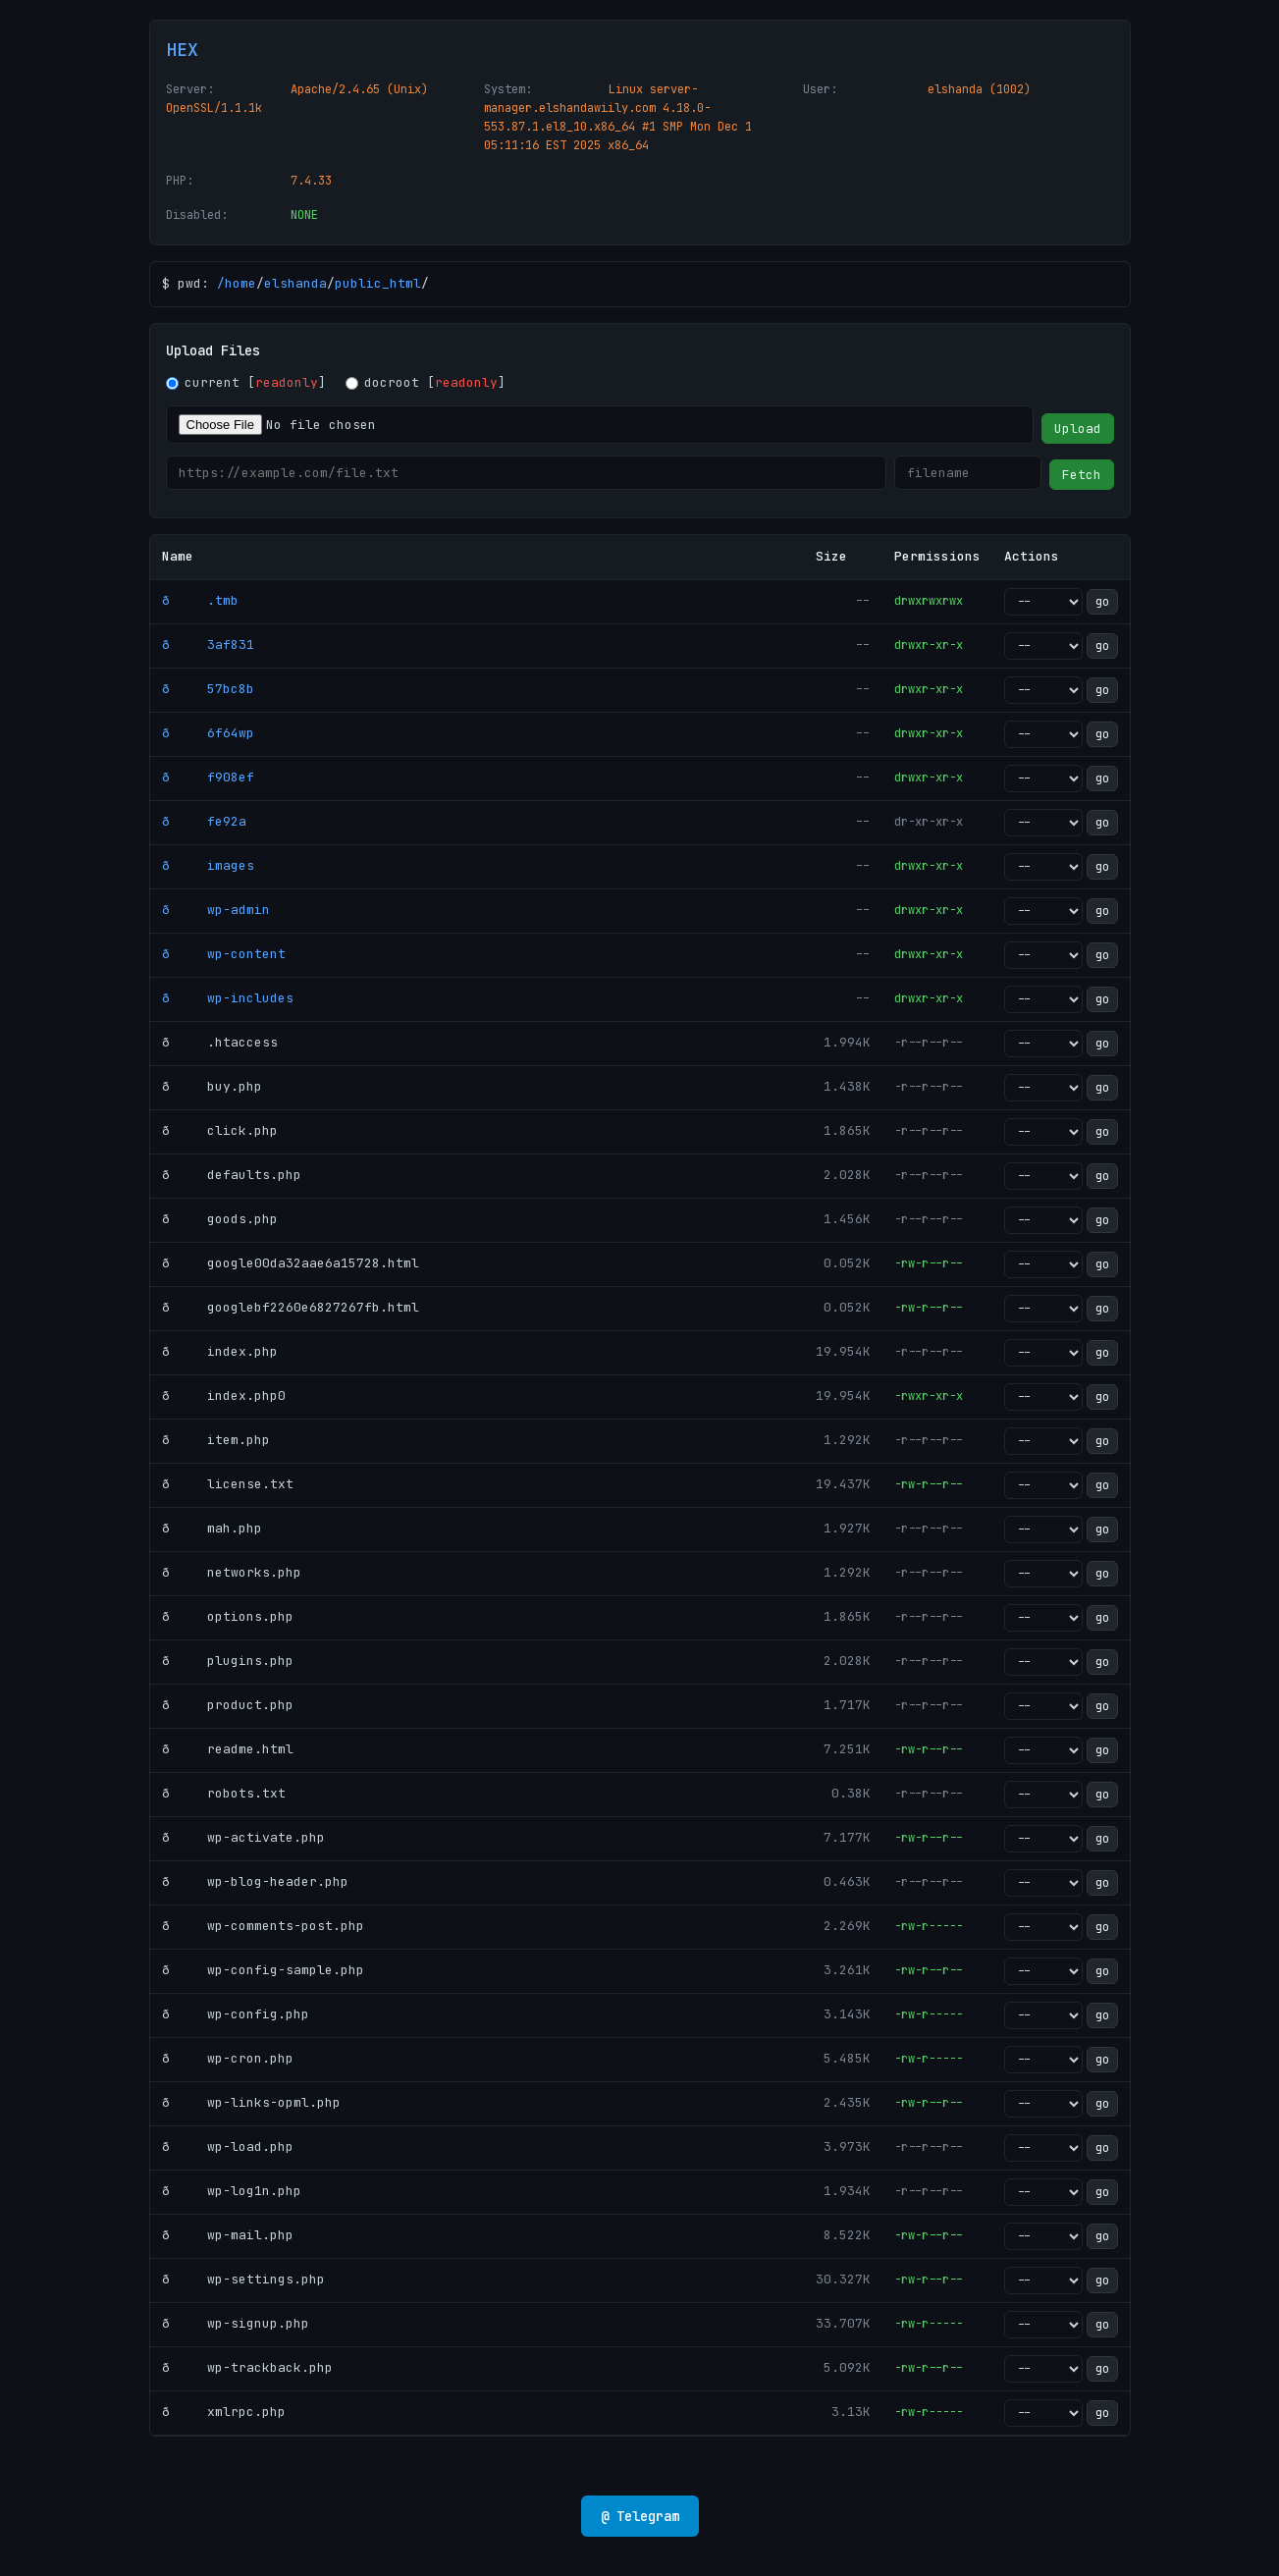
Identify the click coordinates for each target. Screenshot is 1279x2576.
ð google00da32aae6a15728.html (290, 1263)
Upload (1077, 428)
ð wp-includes (227, 998)
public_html (378, 283)
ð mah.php (212, 1528)
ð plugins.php (227, 1660)
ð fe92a (204, 821)
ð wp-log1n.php (231, 2190)
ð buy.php (212, 1086)
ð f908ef (208, 777)
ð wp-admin (216, 909)
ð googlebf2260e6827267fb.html (290, 1307)
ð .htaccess (220, 1042)
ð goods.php (220, 1218)
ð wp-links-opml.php (251, 2102)
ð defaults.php (231, 1174)
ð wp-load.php (227, 2146)
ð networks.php (231, 1572)
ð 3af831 (208, 644)
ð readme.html (227, 1749)
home (240, 283)
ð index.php (220, 1351)
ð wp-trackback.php (247, 2367)
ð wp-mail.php (227, 2235)
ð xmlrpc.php (224, 2411)
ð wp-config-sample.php (263, 1969)
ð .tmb (200, 600)
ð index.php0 (224, 1395)
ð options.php (227, 1616)
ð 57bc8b (208, 688)
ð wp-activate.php (243, 1837)
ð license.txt (227, 1484)
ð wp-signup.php (235, 2323)
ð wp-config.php (235, 2014)
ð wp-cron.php (227, 2058)
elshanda (295, 283)
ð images (208, 865)
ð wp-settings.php (243, 2279)
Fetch (1081, 474)
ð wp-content (224, 953)
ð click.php (220, 1130)
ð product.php (227, 1704)
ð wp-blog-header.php (255, 1881)
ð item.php (216, 1439)
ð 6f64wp (208, 732)
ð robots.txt (224, 1793)
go (1102, 602)
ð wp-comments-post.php (263, 1925)
